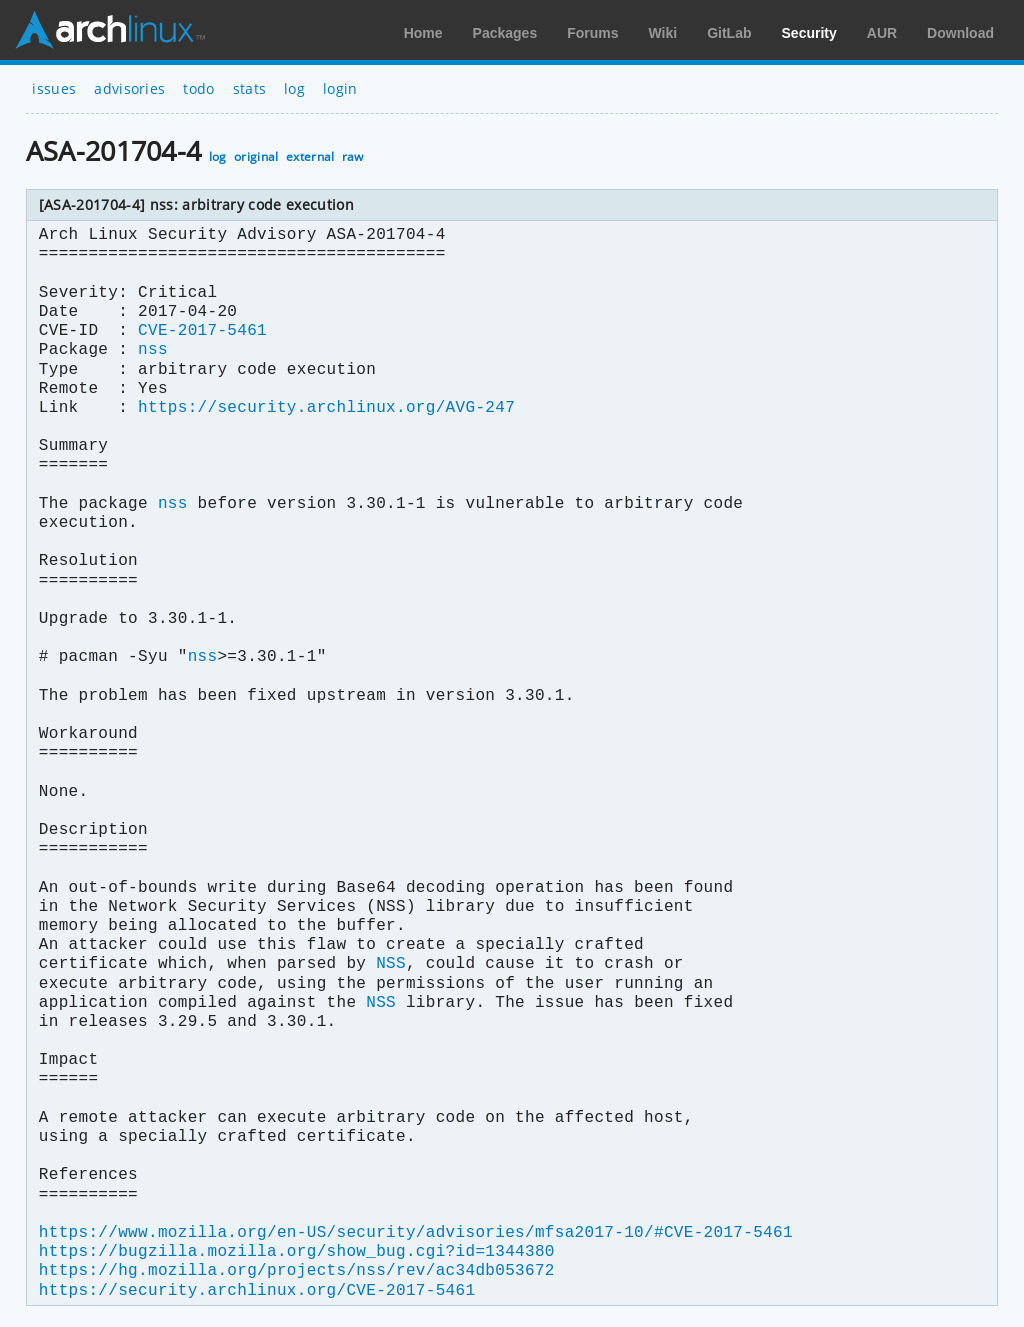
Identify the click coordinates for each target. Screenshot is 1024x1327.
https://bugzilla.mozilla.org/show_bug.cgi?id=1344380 (297, 1252)
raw (353, 156)
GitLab (729, 33)
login (340, 88)
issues (54, 88)
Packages (505, 33)
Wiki (663, 33)
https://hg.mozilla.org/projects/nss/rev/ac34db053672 (297, 1271)
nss (153, 350)
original (256, 156)
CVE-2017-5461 (202, 331)
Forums (592, 33)
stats (250, 88)
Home (423, 33)
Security (809, 33)
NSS (391, 964)
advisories (129, 88)
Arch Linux (110, 30)
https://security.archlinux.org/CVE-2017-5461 (257, 1291)
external (310, 156)
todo (198, 88)
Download (960, 33)
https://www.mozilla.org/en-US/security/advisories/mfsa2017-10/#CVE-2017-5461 (416, 1233)
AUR (882, 33)
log (294, 88)
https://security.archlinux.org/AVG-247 (326, 408)
